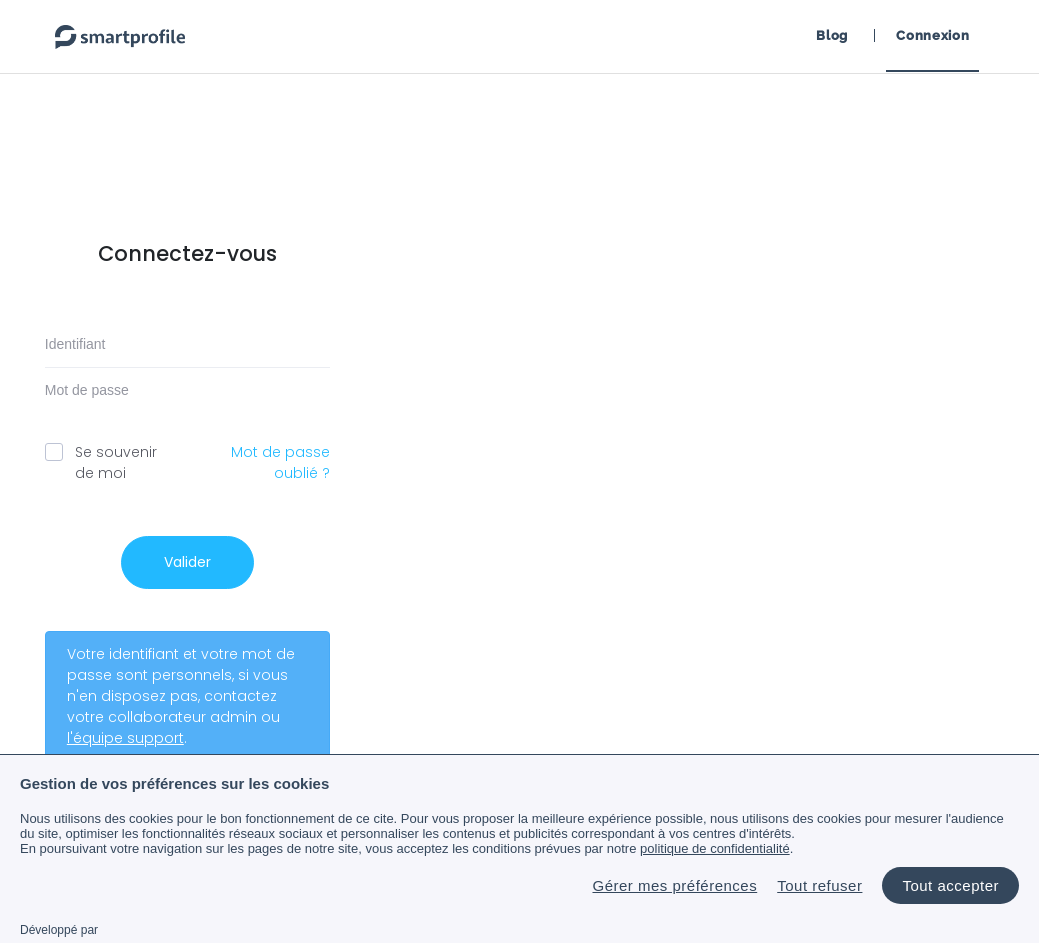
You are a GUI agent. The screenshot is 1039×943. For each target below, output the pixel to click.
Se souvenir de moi (109, 462)
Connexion (932, 35)
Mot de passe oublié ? (280, 462)
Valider (187, 562)
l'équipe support (125, 738)
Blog (832, 35)
